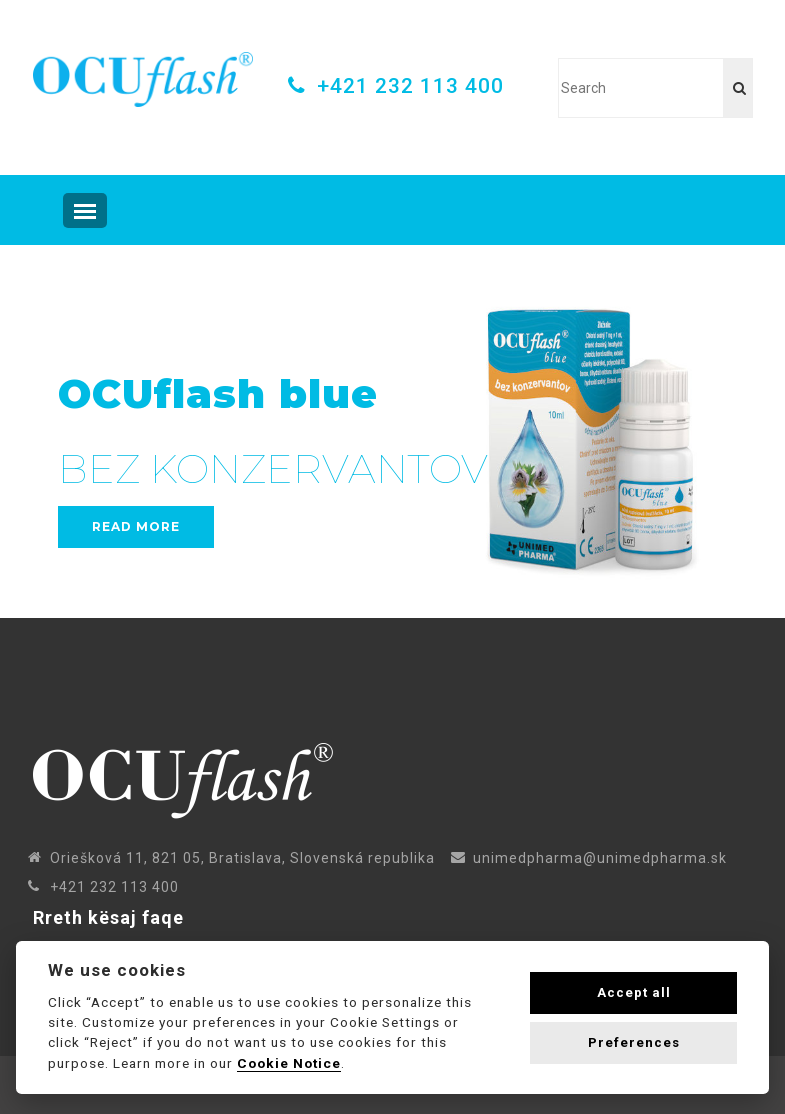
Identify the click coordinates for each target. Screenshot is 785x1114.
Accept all (634, 992)
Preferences (634, 1042)
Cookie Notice (289, 1063)
